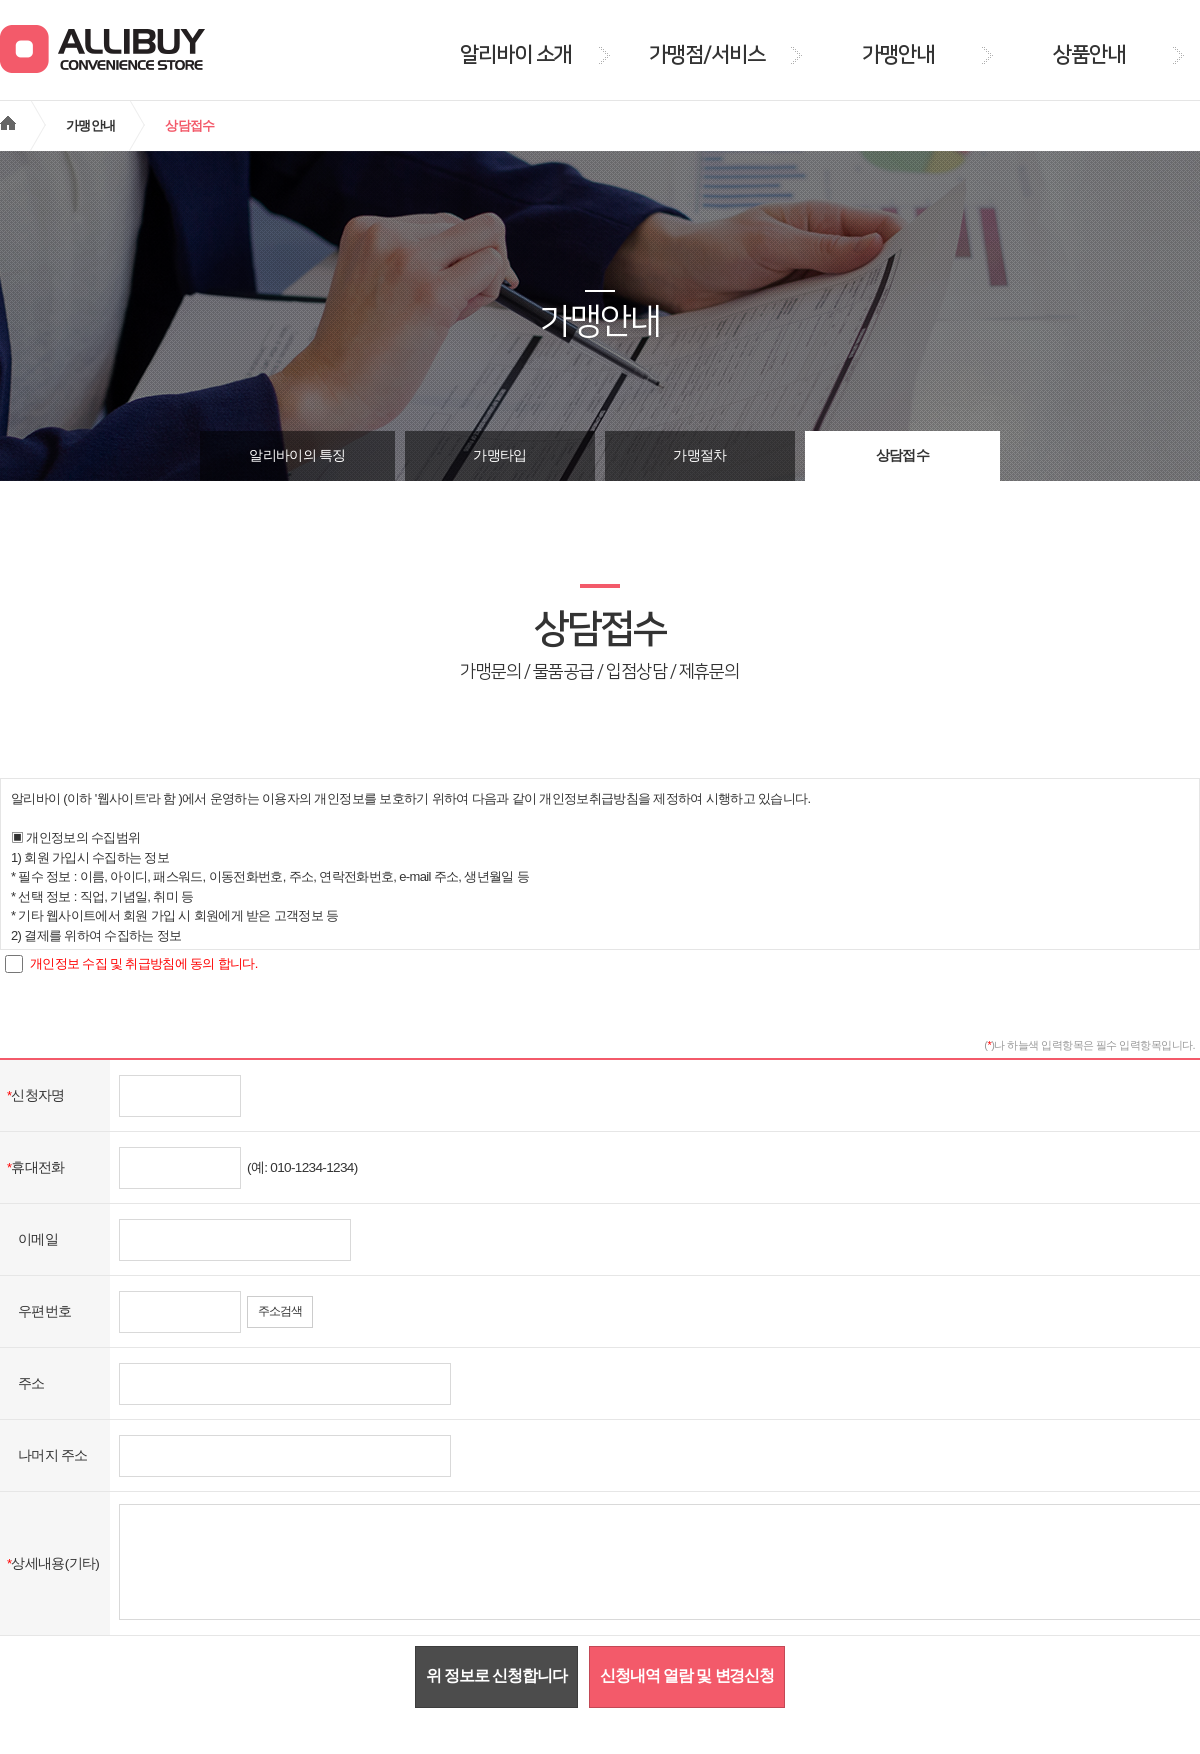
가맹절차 (699, 455)
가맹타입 (499, 455)
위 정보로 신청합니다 (496, 1675)
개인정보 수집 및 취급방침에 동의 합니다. (144, 963)
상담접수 (902, 455)
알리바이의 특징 (297, 455)
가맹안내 (90, 125)
